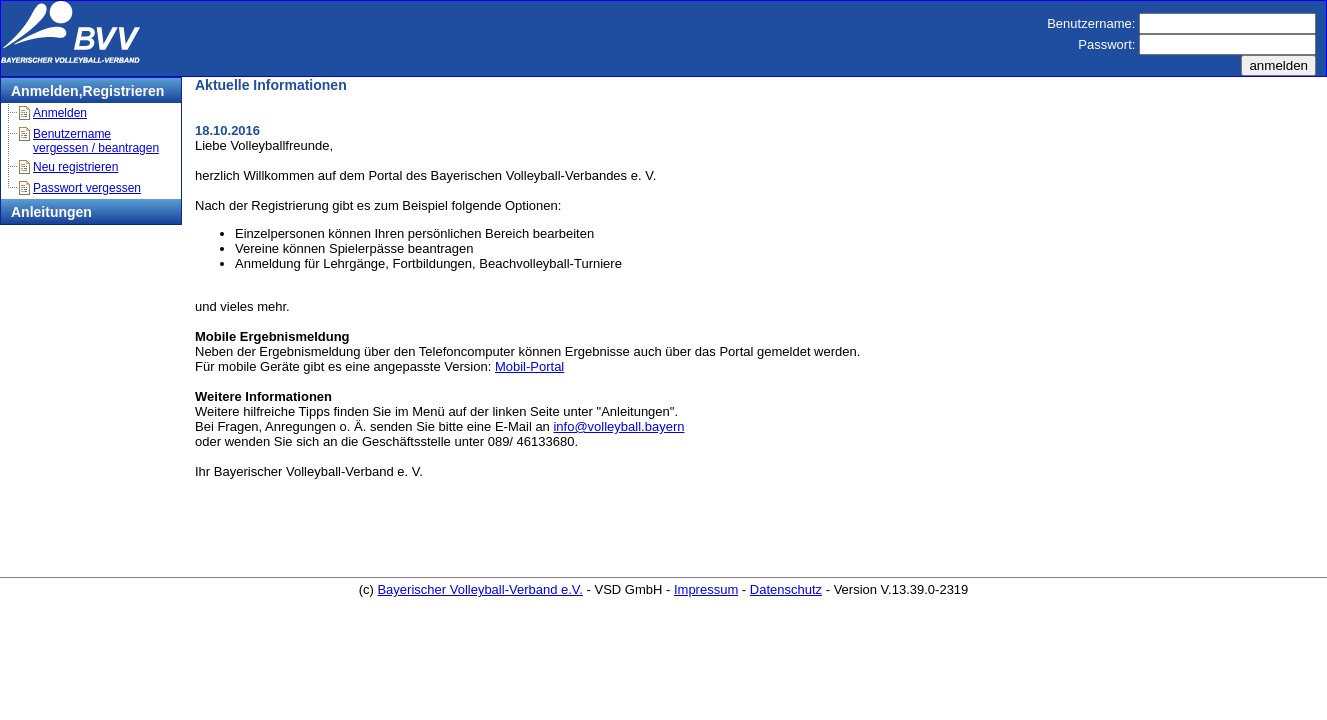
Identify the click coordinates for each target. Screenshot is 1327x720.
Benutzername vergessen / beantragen (96, 141)
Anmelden (60, 113)
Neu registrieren (75, 167)
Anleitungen (51, 212)
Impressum (706, 589)
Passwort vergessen (87, 188)
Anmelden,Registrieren (87, 91)
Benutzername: (1091, 23)
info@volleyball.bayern (618, 426)
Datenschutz (786, 589)
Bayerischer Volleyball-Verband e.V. (479, 589)
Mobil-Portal (529, 366)
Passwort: (1106, 44)
